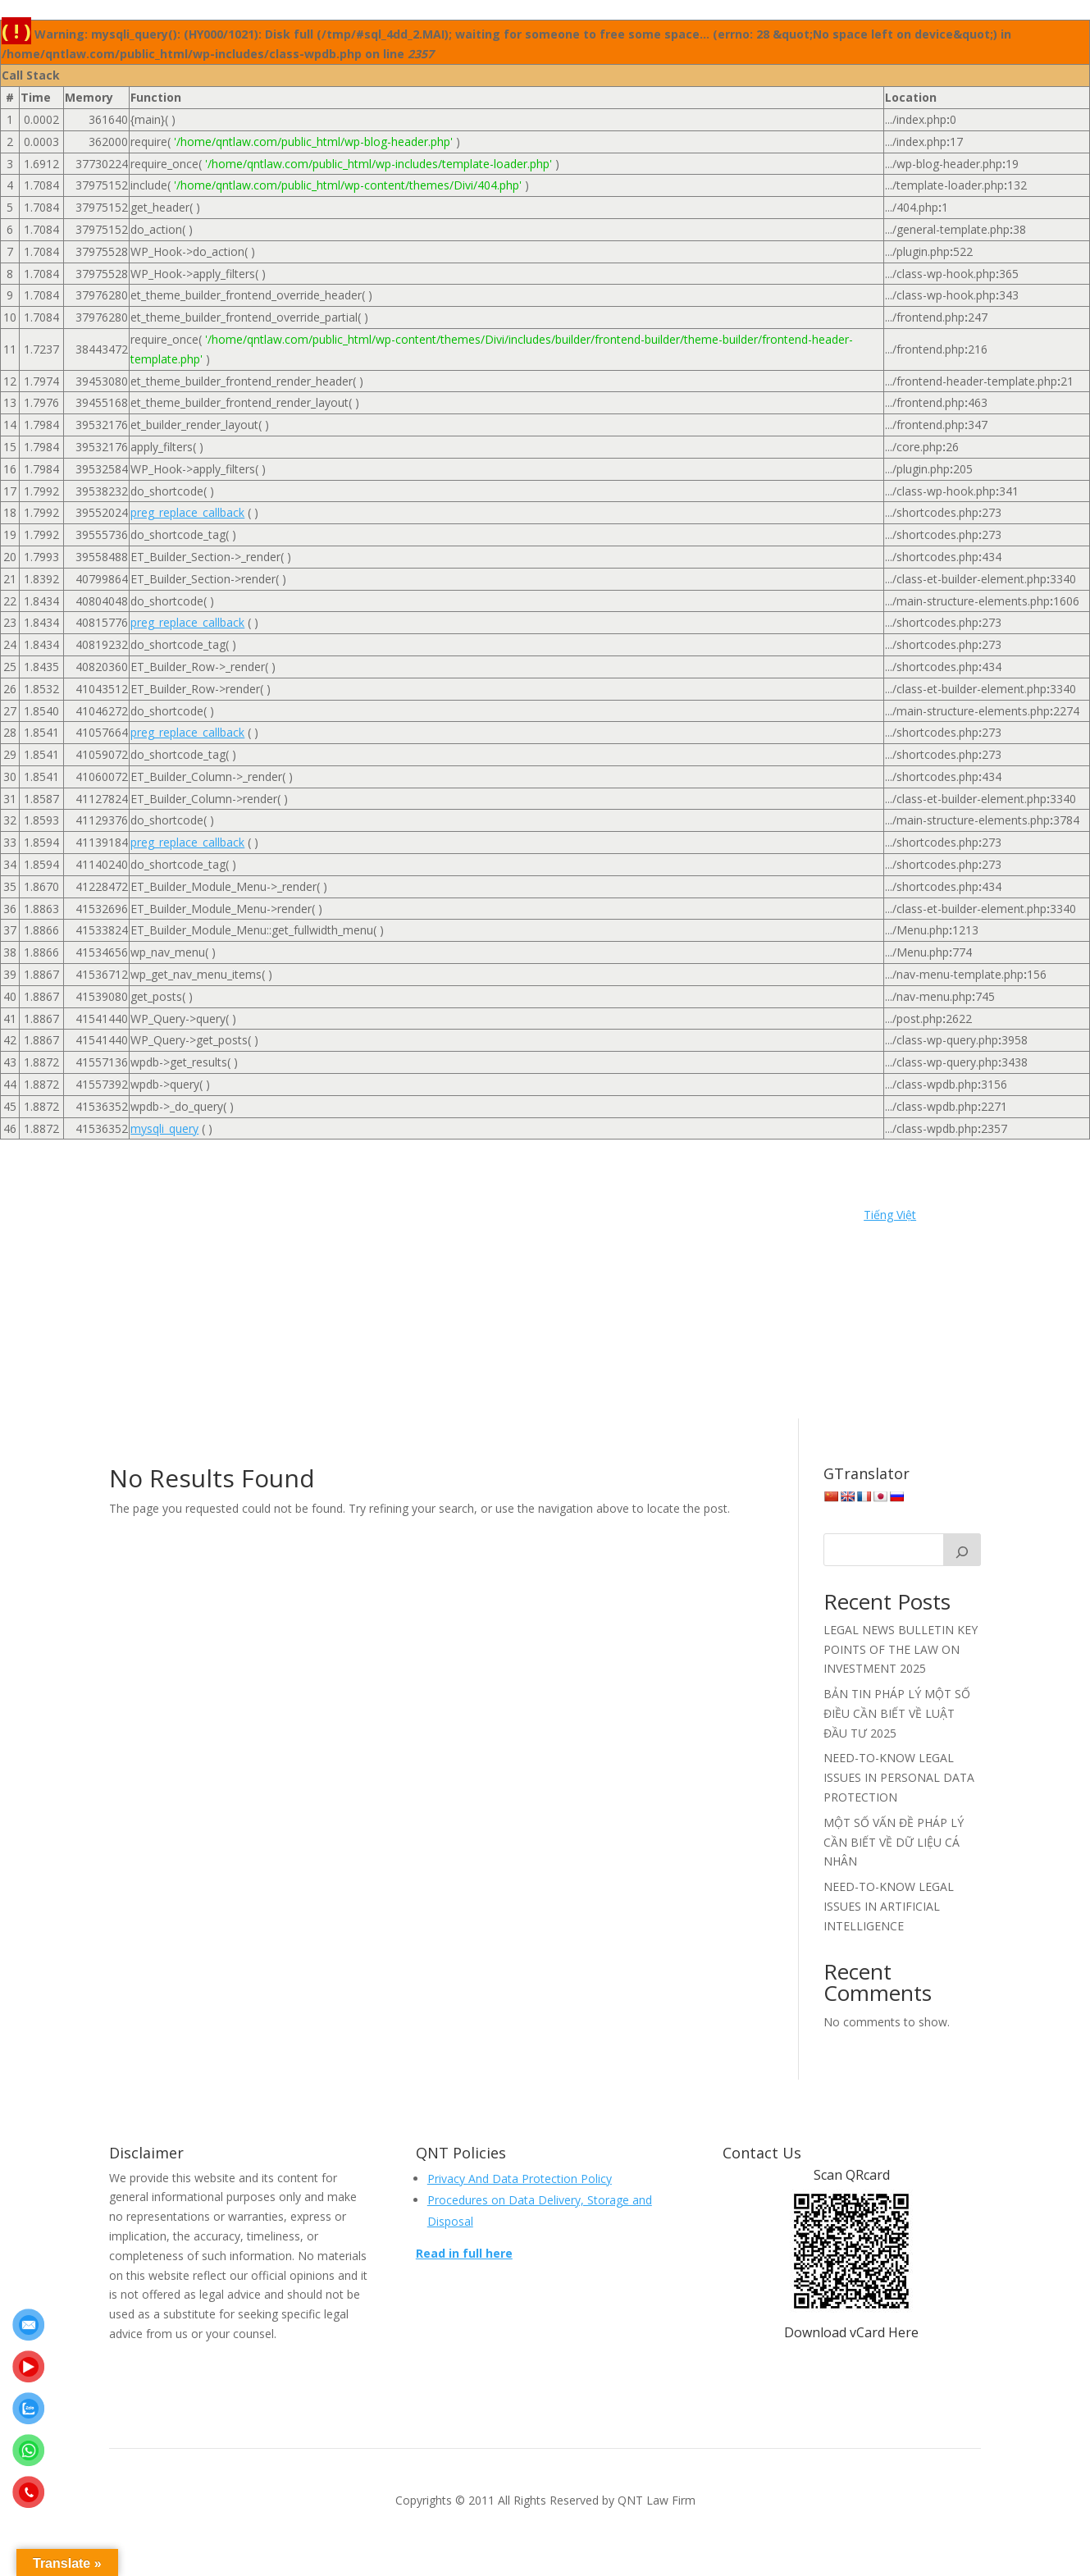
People (551, 1292)
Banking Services (359, 1218)
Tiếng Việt (890, 1214)
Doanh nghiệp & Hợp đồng (184, 1267)
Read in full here (464, 2253)
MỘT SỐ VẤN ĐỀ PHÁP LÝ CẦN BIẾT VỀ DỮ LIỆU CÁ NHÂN (893, 1842)
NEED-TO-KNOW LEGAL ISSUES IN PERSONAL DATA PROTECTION (898, 1777)
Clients (524, 1218)
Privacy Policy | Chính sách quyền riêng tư (225, 1316)
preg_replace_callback (187, 512)
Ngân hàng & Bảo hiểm (389, 1292)
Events (424, 1267)
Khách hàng (658, 1267)
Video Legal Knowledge (363, 1341)
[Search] (962, 1549)
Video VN (501, 1341)
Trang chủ (637, 1316)
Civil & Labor (455, 1218)
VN (551, 1341)
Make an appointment (545, 2307)
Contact (703, 1218)
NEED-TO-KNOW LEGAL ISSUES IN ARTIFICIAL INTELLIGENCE (888, 1906)
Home (151, 1218)
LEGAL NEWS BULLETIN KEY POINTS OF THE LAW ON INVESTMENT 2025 (900, 1649)
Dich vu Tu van (692, 1242)
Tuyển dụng (714, 1316)
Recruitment (386, 1316)
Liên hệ (727, 1267)
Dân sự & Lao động (181, 1242)
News (293, 1292)
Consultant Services (612, 1218)
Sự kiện (518, 1316)
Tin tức (573, 1316)
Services (459, 1316)
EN (450, 1341)
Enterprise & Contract (331, 1267)
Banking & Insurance (241, 1218)
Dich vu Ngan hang (584, 1242)
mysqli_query (164, 1128)
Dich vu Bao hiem (358, 1242)
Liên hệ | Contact (213, 1292)
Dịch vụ (272, 1242)
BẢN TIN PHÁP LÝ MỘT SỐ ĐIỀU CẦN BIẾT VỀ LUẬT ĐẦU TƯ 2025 (896, 1713)
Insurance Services (560, 1267)
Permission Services (641, 1292)
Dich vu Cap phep (469, 1242)
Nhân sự (492, 1292)
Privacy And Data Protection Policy (519, 2178)
